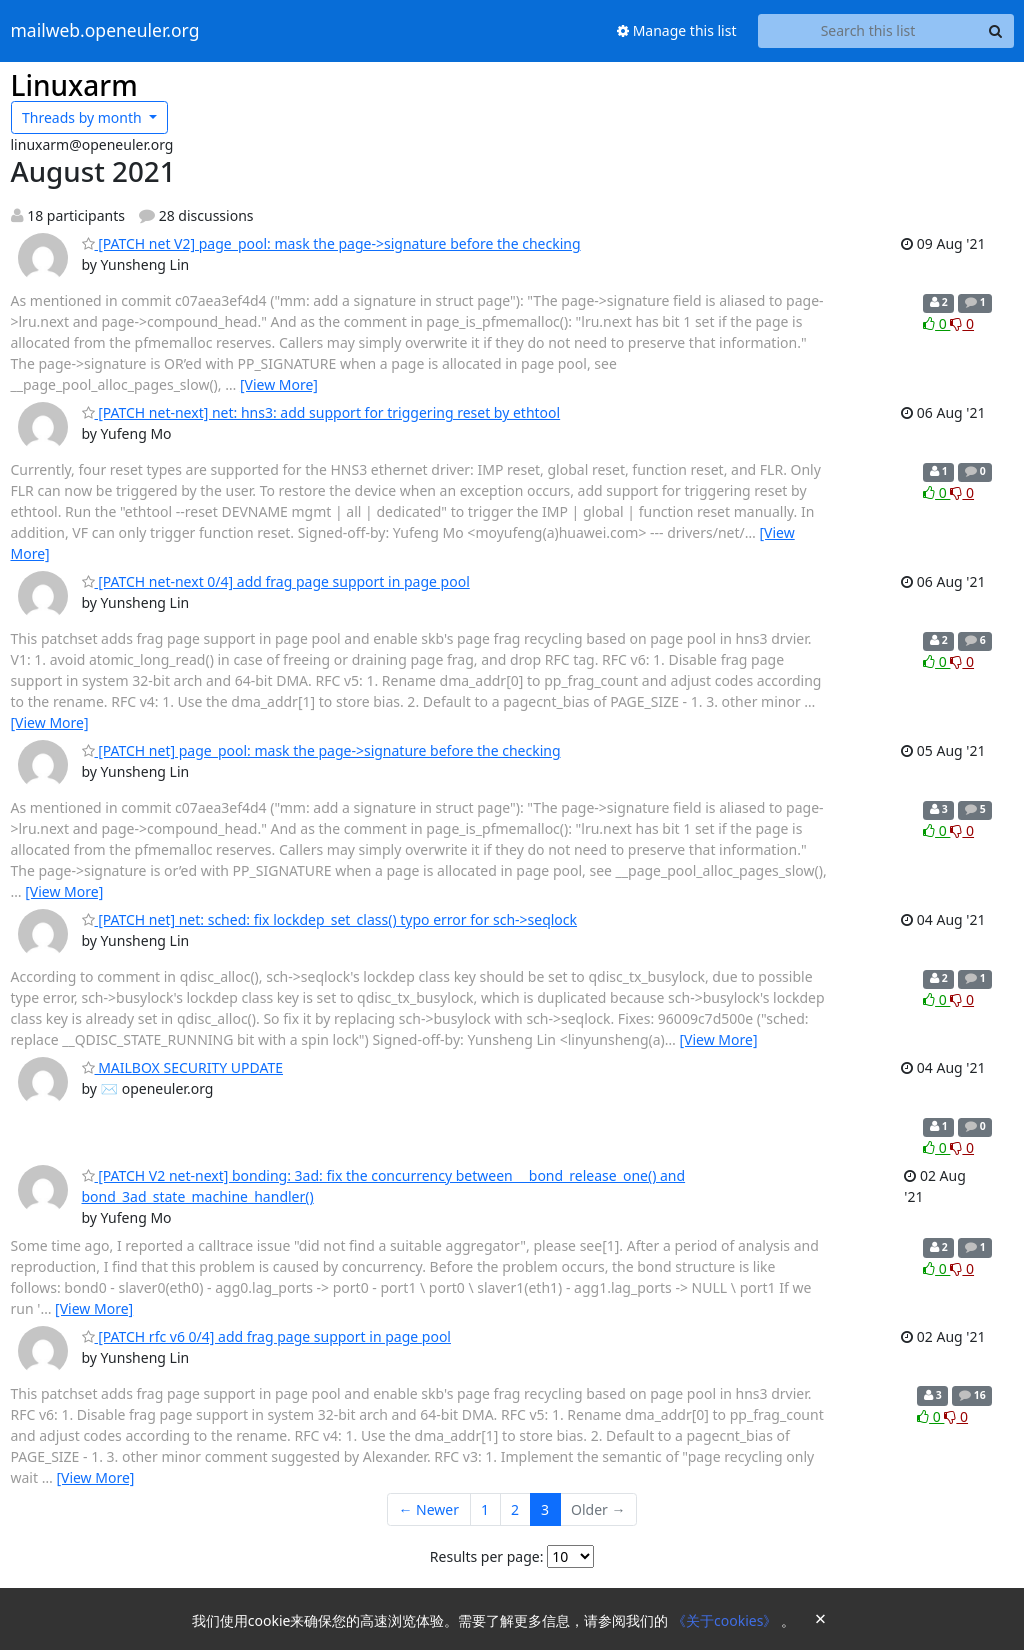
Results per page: (487, 1556)
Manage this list (677, 30)
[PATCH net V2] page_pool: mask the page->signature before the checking (331, 243)
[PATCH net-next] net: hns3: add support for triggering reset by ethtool (321, 412)
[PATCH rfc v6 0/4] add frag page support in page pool (266, 1336)
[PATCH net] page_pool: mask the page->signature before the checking (321, 750)
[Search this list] (868, 31)
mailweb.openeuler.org (105, 31)
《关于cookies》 (726, 1620)
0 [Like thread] (936, 323)
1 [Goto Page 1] (485, 1509)
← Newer (428, 1509)
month (83, 117)
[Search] (996, 31)
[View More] (279, 384)
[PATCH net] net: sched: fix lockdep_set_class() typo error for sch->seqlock (330, 919)
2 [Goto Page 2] (515, 1509)
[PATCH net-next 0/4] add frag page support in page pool (276, 581)
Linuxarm (74, 85)
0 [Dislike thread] (962, 323)
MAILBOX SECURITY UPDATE (183, 1067)
